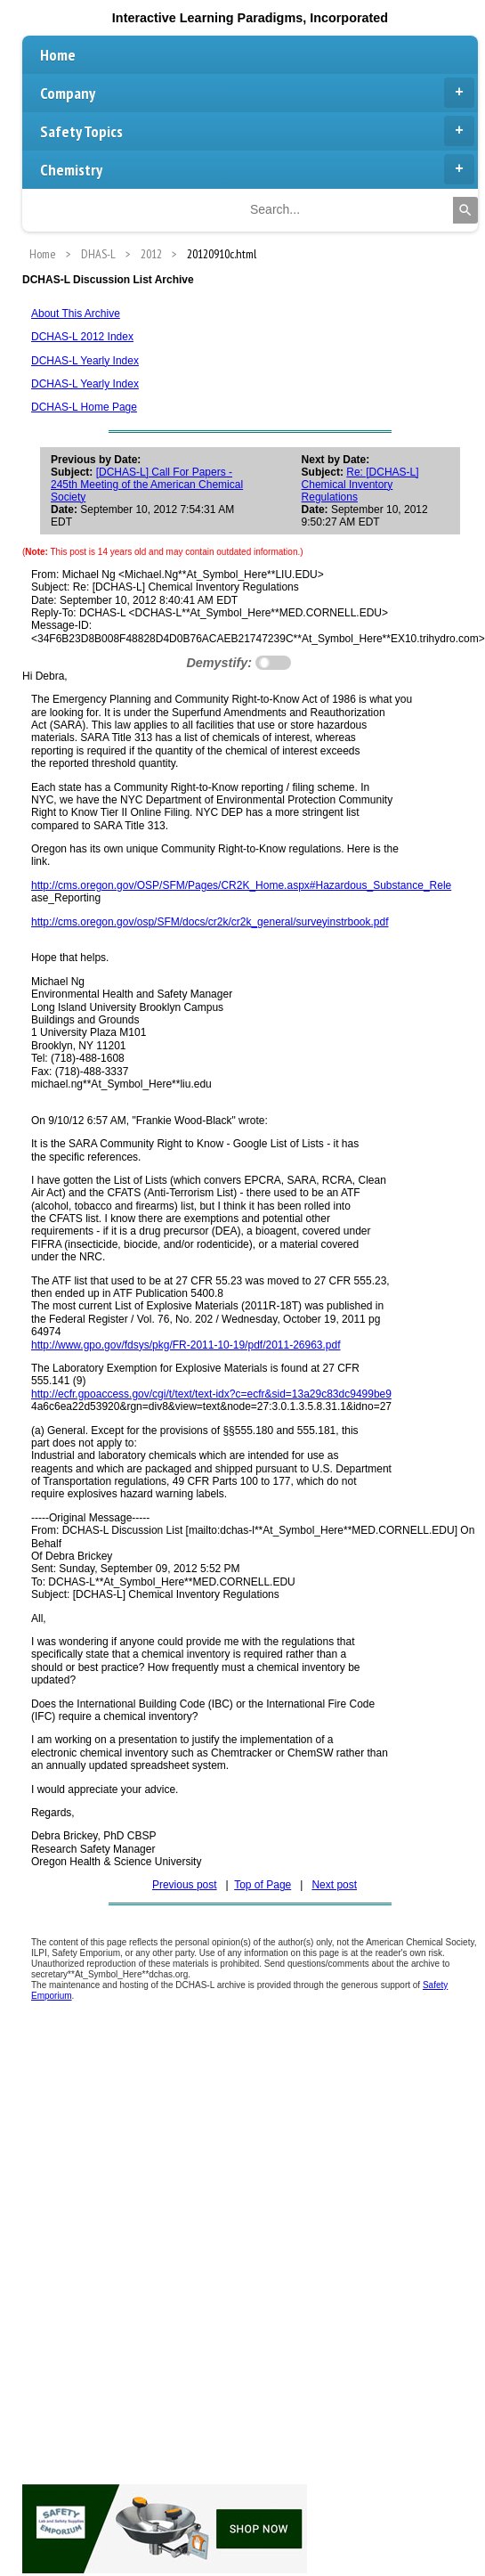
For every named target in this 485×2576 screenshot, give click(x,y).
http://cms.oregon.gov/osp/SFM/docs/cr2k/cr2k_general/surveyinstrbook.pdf (210, 922)
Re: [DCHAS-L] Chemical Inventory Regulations (360, 484)
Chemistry (257, 169)
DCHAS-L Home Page (84, 407)
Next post (334, 1885)
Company (257, 92)
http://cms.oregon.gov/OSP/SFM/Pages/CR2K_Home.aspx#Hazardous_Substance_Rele (241, 885)
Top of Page (262, 1885)
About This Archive (75, 313)
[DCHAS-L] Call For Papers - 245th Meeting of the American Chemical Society (147, 484)
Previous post (184, 1885)
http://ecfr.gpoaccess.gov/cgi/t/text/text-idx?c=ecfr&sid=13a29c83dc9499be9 (211, 1394)
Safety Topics (257, 131)
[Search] (465, 210)
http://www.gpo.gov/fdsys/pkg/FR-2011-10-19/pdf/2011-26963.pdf (186, 1345)
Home (58, 55)
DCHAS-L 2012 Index (82, 336)
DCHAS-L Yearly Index (85, 361)
